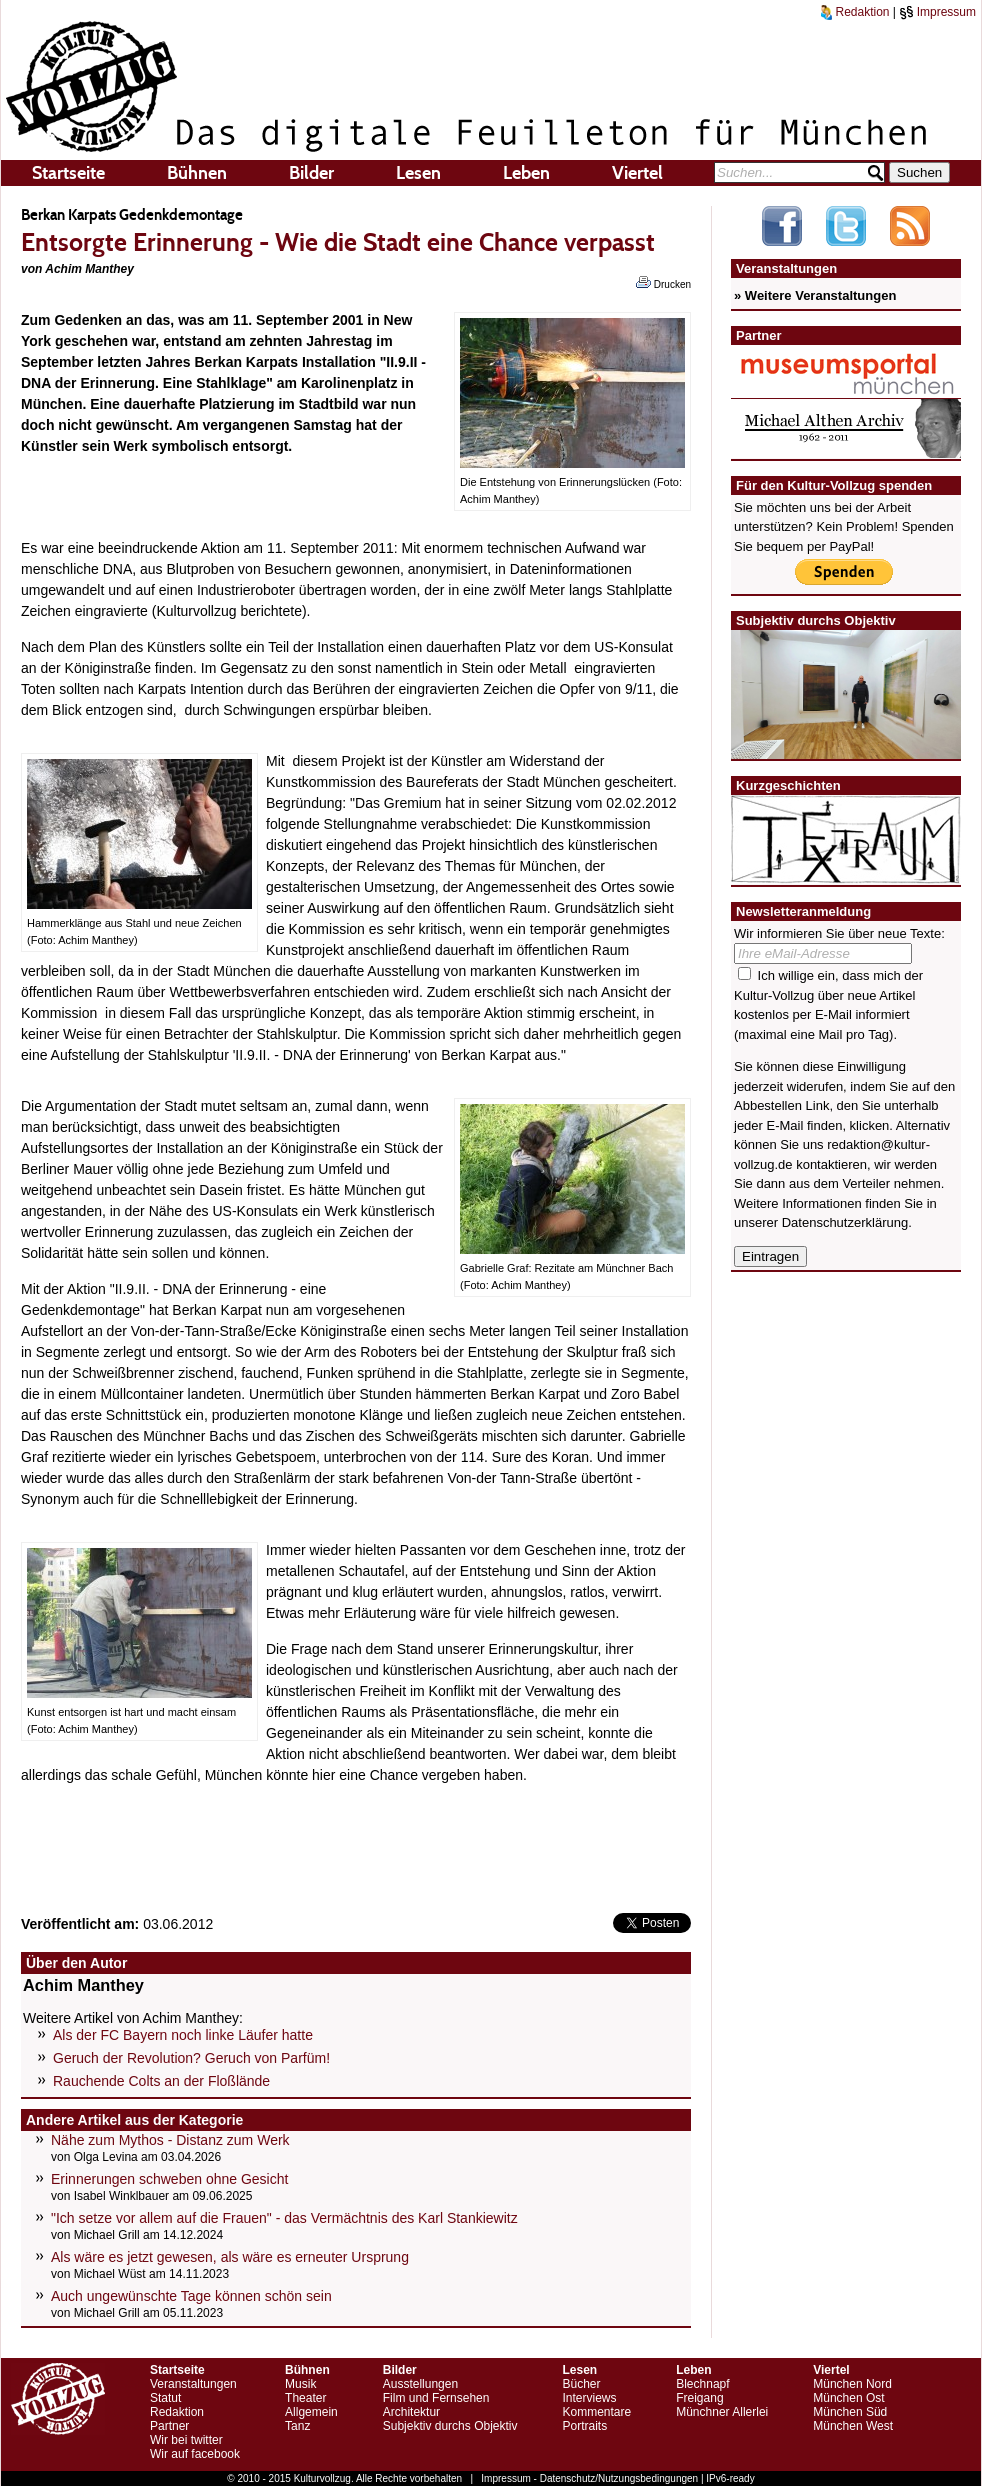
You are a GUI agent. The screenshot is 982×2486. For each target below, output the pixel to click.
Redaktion (855, 12)
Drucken (663, 283)
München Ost (848, 2398)
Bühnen (197, 173)
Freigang (699, 2398)
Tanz (297, 2426)
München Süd (850, 2412)
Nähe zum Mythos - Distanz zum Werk (170, 2140)
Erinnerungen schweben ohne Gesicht (169, 2179)
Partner (169, 2426)
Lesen (418, 173)
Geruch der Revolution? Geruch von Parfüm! (191, 2058)
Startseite (68, 173)
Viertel (637, 173)
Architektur (411, 2412)
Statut (165, 2398)
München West (853, 2426)
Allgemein (311, 2412)
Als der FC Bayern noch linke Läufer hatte (183, 2035)
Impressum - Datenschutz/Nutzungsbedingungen (589, 2478)
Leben (526, 173)
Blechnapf (702, 2384)
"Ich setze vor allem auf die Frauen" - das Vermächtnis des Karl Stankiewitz (284, 2218)
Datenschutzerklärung (845, 1222)
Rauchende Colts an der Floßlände (161, 2081)
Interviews (589, 2398)
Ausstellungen (420, 2384)
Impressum (937, 12)
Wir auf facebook (195, 2454)
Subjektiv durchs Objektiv (450, 2426)
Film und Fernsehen (436, 2398)
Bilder (311, 173)
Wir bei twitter (186, 2440)
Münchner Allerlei (722, 2412)
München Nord (852, 2384)
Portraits (584, 2426)
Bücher (581, 2384)
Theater (305, 2398)
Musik (300, 2384)
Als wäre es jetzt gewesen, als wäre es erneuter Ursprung (230, 2257)
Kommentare (596, 2412)
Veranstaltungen (193, 2384)
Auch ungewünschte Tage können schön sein (191, 2296)
